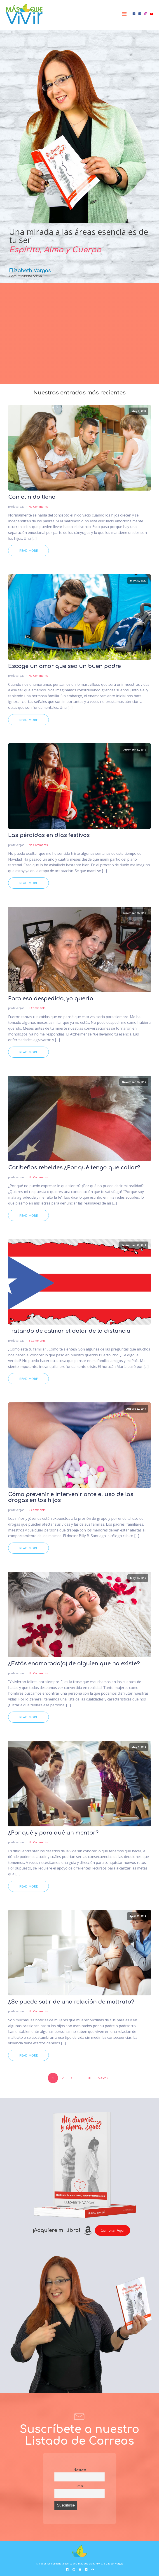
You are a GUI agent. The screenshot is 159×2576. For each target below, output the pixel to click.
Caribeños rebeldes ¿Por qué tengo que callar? (74, 1168)
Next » (103, 2078)
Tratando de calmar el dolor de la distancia (69, 1331)
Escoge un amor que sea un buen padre (64, 666)
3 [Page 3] (71, 2078)
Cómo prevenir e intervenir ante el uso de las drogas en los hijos (70, 1497)
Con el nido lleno (32, 497)
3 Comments (37, 1008)
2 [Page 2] (63, 2078)
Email (80, 2486)
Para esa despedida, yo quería (50, 999)
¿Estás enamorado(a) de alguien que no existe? (74, 1664)
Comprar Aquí (112, 2230)
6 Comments (37, 1341)
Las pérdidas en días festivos (49, 835)
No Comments (38, 507)
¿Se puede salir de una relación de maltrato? (71, 2002)
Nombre (79, 2469)
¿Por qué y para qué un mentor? (53, 1833)
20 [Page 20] (89, 2078)
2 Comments (37, 1510)
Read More (28, 550)
